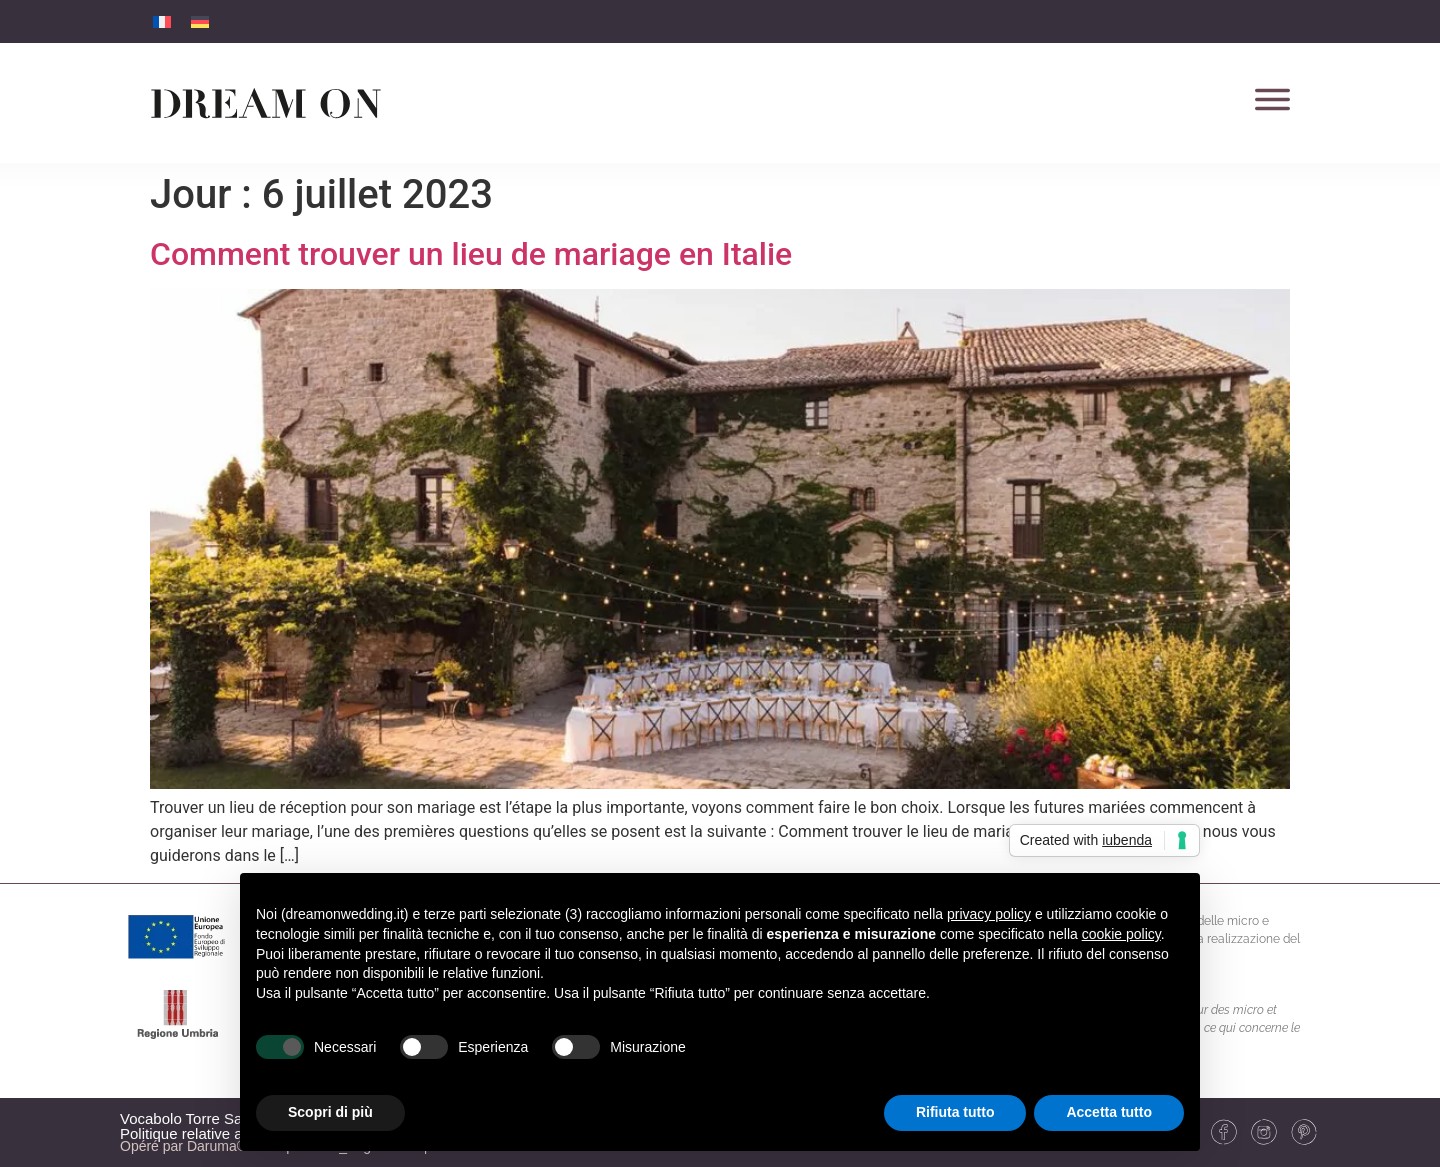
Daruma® (215, 1146)
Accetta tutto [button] (1109, 1112)
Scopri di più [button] (330, 1112)
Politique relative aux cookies (216, 1133)
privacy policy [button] (989, 914)
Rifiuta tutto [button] (955, 1112)
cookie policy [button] (1121, 934)
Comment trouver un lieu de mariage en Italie (471, 254)
